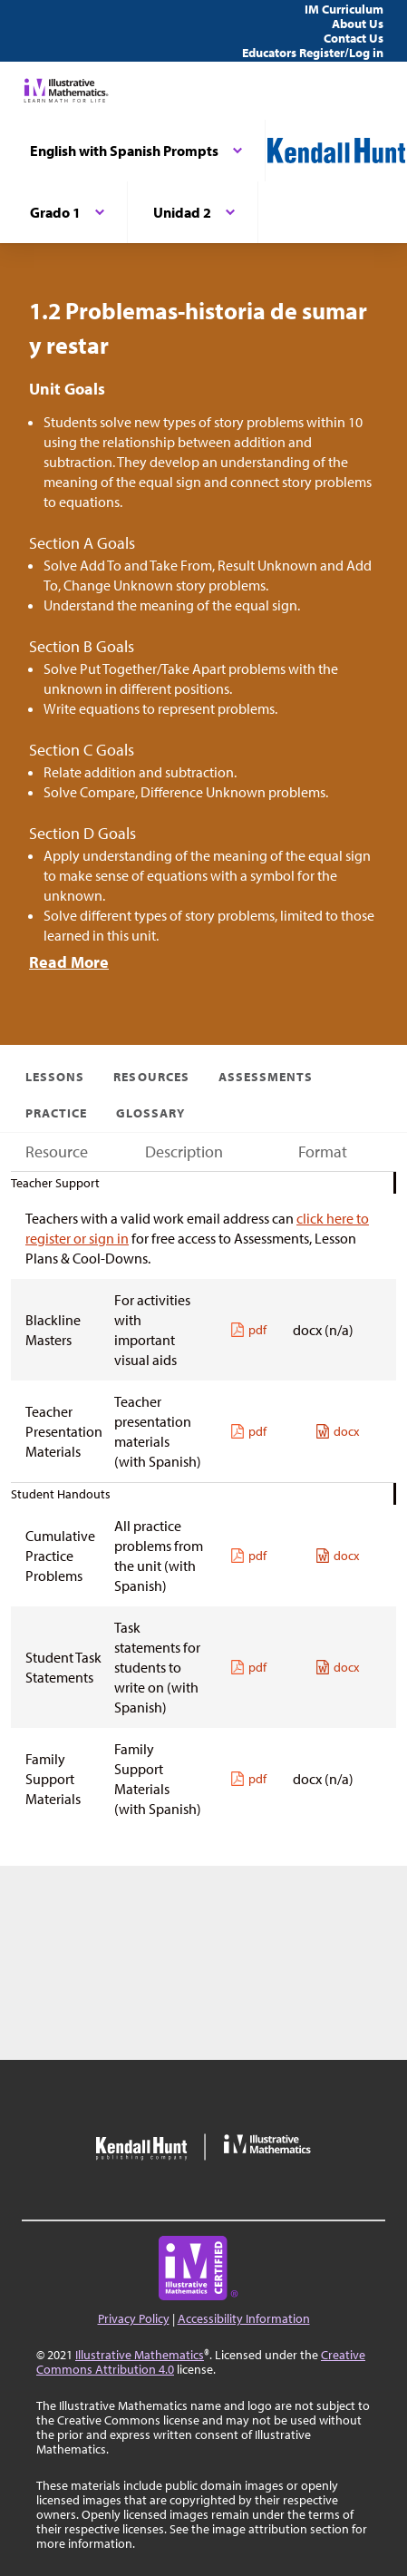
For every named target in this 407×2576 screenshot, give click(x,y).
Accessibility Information (244, 2318)
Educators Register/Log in (312, 52)
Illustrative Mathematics (139, 2355)
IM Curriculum (344, 9)
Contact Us (353, 38)
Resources (151, 1076)
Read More (69, 961)
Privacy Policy (134, 2318)
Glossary (150, 1113)
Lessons (54, 1076)
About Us (357, 23)
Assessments (266, 1076)
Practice (56, 1113)
